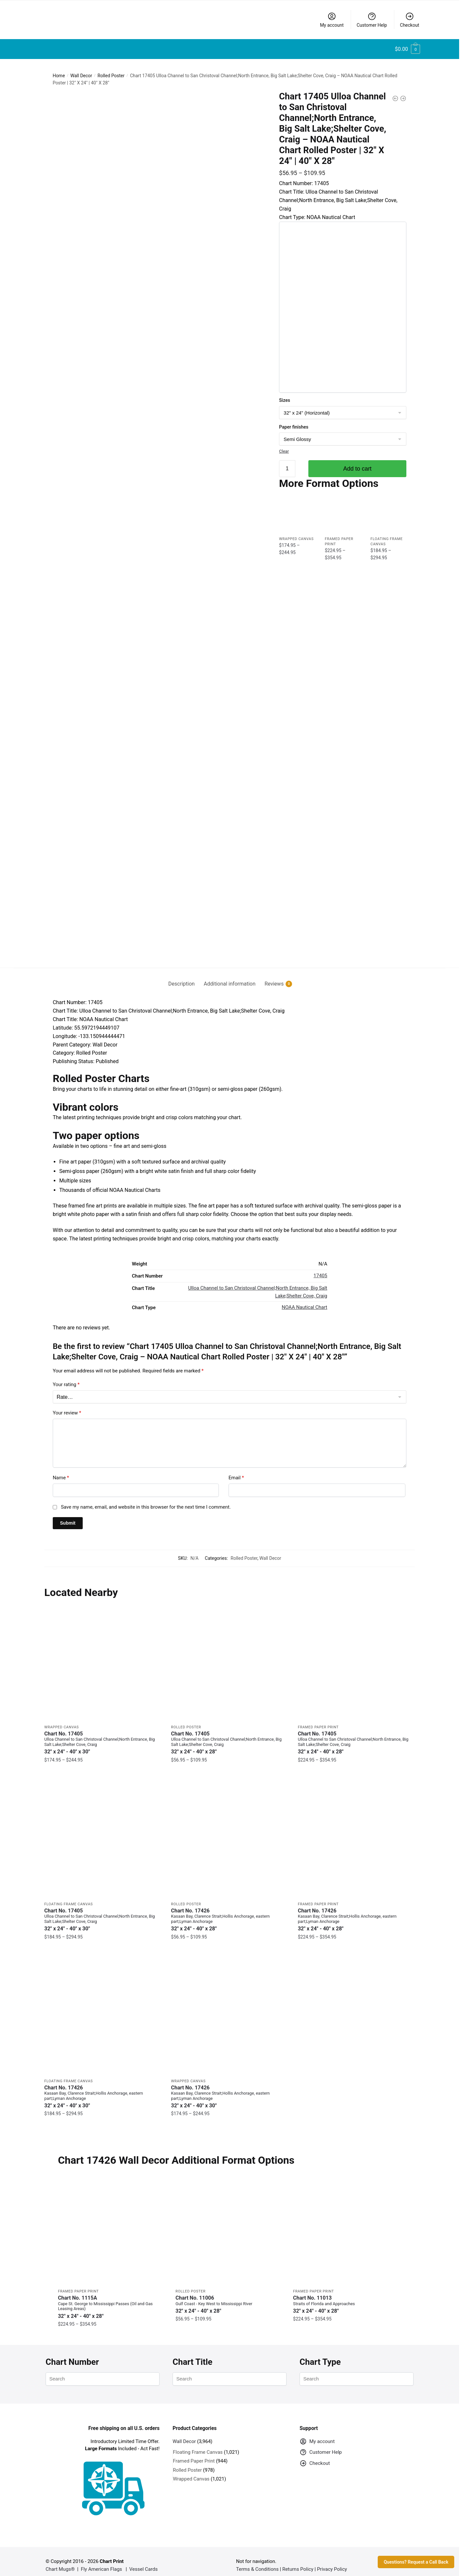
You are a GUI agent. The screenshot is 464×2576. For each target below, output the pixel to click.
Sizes (284, 400)
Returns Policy (297, 2561)
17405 (320, 1268)
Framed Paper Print (318, 1719)
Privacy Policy (332, 2561)
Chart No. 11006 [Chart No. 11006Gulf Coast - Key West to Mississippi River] (229, 2296)
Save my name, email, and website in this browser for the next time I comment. (146, 1499)
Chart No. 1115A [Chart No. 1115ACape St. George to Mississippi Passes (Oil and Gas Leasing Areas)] (112, 2299)
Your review (67, 1405)
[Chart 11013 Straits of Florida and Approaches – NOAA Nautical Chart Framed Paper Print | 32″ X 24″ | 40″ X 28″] (347, 2223)
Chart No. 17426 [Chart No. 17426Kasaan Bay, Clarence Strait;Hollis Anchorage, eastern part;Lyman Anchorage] (229, 1912)
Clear (284, 451)
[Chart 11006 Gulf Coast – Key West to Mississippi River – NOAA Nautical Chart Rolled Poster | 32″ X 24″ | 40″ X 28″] (229, 2223)
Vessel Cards (143, 2561)
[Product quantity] (287, 468)
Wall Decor (81, 75)
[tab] (181, 970)
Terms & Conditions (257, 2561)
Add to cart (357, 468)
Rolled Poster (111, 75)
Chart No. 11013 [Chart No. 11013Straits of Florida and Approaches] (347, 2296)
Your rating (66, 1377)
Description (181, 976)
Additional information (230, 976)
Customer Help (372, 20)
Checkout (409, 20)
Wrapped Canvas (296, 539)
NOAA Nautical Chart (304, 1300)
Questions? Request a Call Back (416, 2562)
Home (59, 75)
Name (61, 1470)
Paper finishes (293, 427)
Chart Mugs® (60, 2561)
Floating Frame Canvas (68, 1896)
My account (332, 20)
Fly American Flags (101, 2561)
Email (236, 1470)
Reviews (274, 976)
